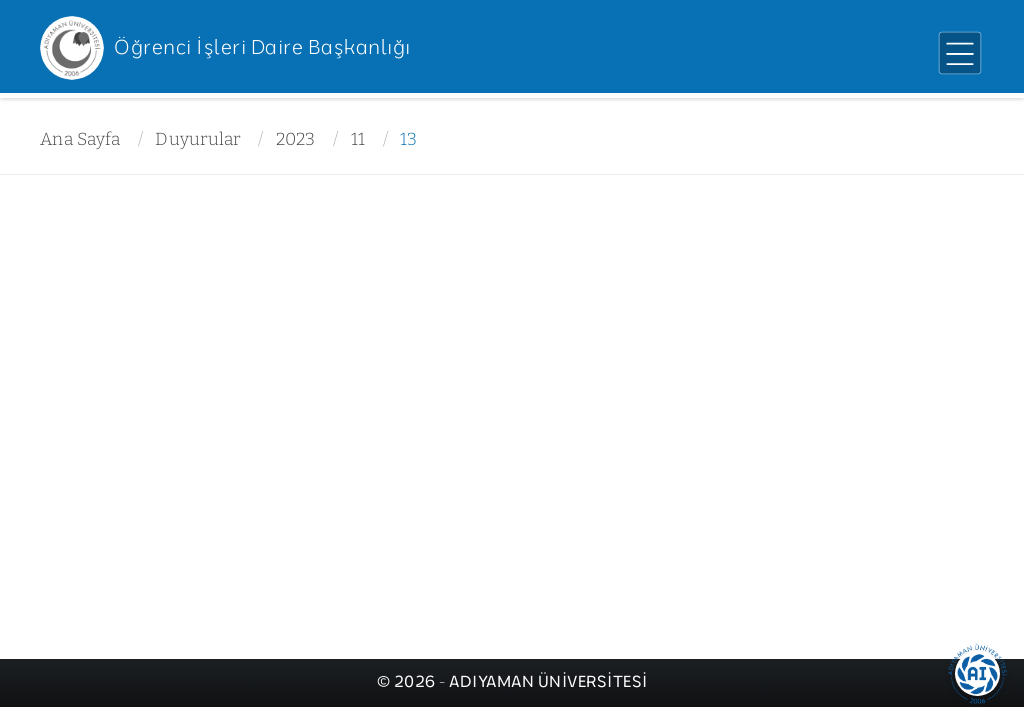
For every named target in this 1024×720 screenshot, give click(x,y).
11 (358, 139)
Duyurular (197, 139)
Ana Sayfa (80, 139)
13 (409, 139)
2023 (296, 139)
